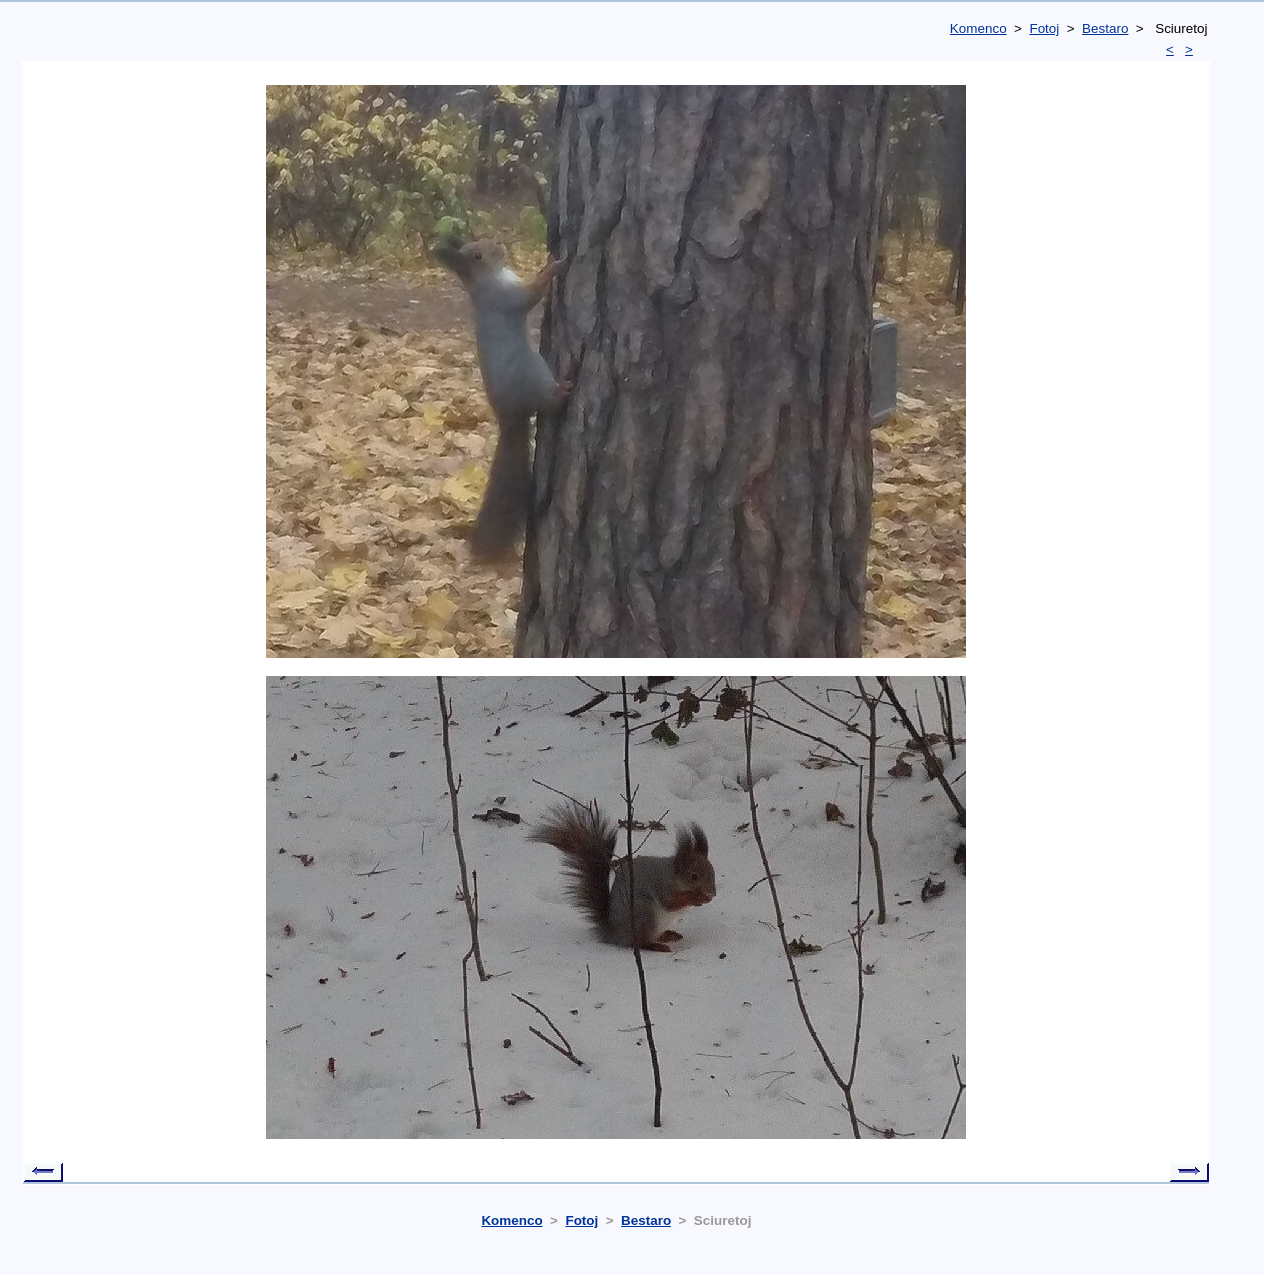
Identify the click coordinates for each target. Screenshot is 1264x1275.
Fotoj (1044, 28)
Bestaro (1105, 28)
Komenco (978, 28)
